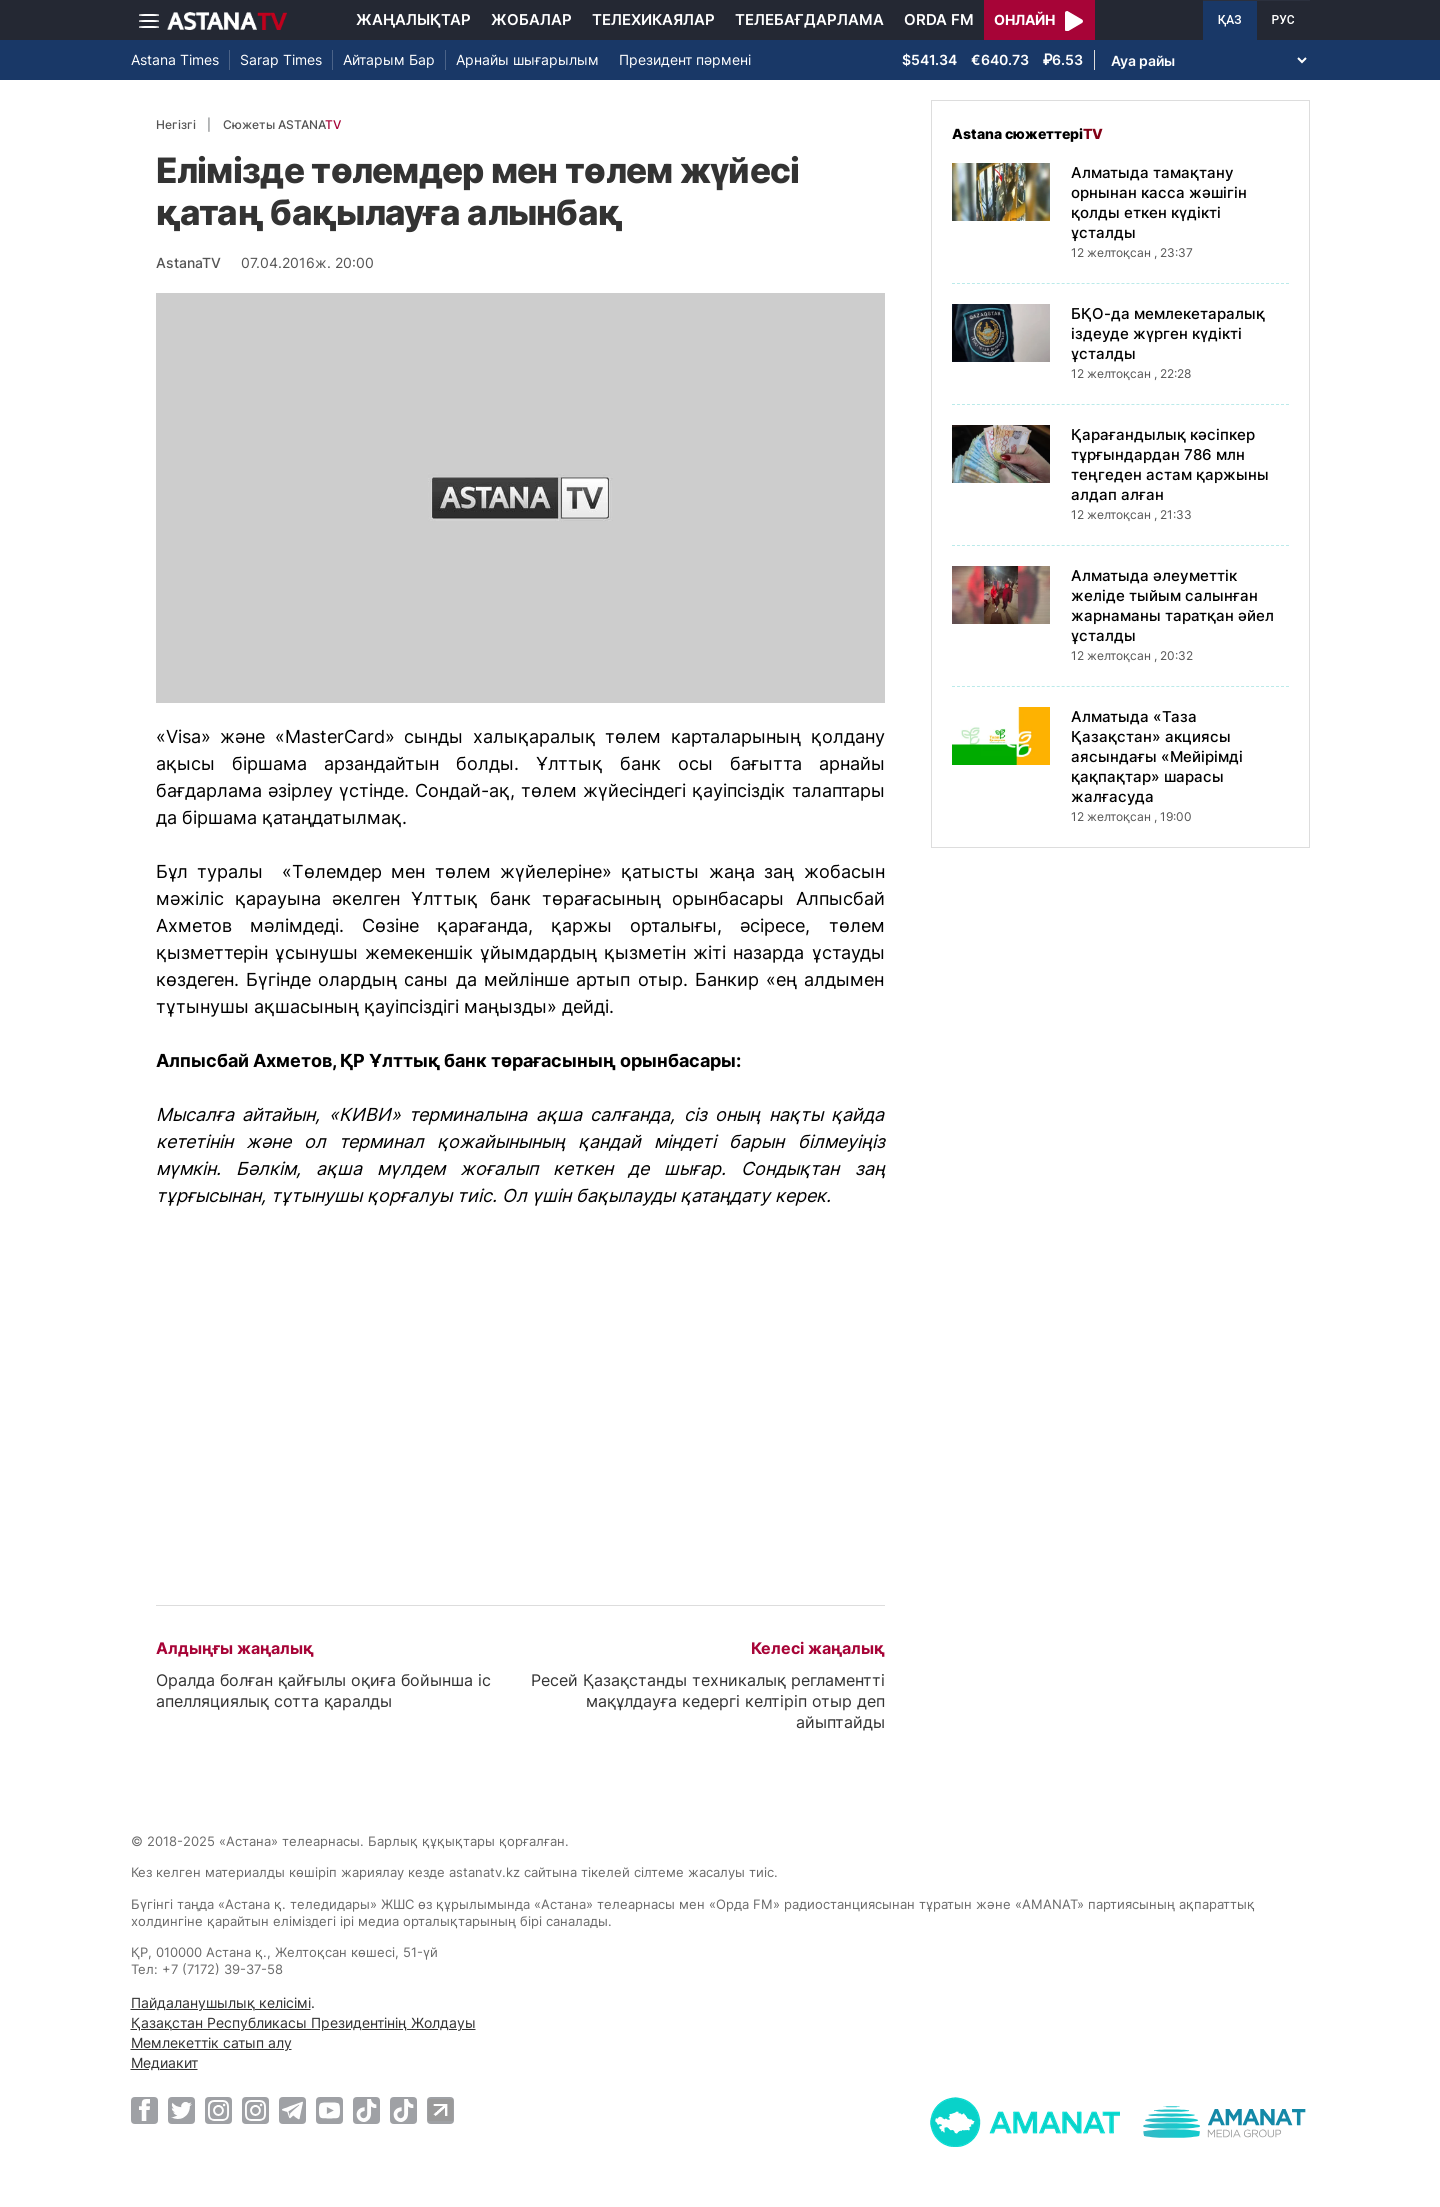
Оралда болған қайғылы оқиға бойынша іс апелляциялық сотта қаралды (323, 1690)
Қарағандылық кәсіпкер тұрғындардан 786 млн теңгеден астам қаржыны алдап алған (1170, 464)
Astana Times (175, 59)
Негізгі (176, 124)
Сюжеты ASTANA (282, 124)
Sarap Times (281, 59)
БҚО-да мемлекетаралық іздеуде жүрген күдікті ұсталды (1168, 333)
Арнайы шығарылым (527, 59)
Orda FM (939, 19)
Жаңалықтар (413, 19)
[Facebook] (144, 2110)
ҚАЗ (1230, 20)
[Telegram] (292, 2110)
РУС (1283, 20)
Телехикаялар (653, 19)
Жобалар (531, 19)
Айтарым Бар (389, 59)
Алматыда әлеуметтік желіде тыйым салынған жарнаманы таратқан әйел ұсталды (1172, 605)
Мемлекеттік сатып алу (211, 2042)
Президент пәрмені (685, 59)
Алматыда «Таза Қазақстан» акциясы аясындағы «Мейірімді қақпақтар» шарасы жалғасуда (1157, 756)
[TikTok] (366, 2110)
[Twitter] (181, 2110)
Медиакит (164, 2062)
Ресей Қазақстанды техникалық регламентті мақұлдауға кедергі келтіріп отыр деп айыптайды (708, 1701)
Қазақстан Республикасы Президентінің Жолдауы (303, 2022)
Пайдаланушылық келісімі (221, 2002)
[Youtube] (329, 2110)
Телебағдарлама (809, 19)
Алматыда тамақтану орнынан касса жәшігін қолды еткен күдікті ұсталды (1159, 202)
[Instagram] (218, 2110)
